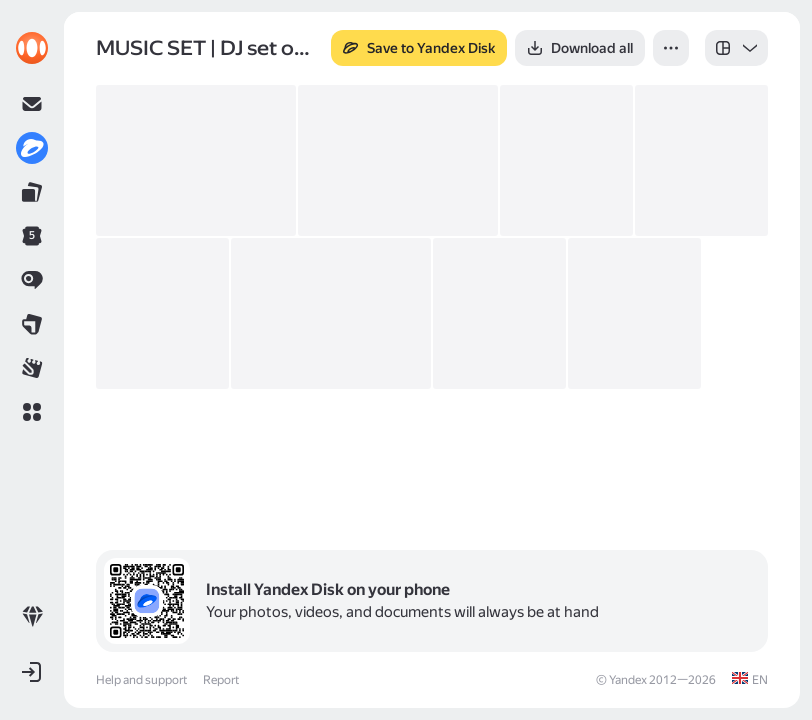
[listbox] (736, 48)
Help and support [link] (141, 680)
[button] (32, 412)
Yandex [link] (628, 680)
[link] (32, 48)
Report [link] (221, 680)
